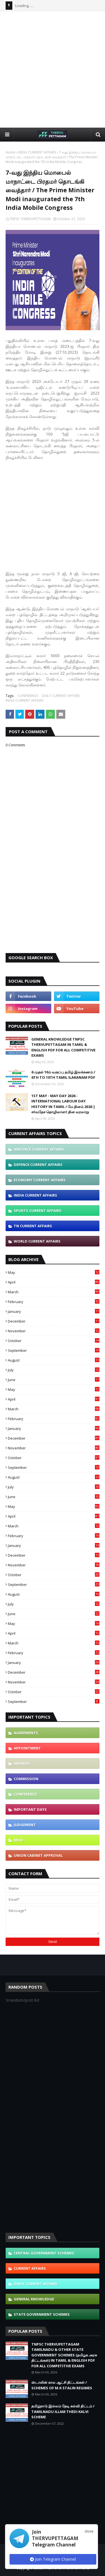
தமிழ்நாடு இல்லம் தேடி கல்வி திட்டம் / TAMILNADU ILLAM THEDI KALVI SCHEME (62, 2411)
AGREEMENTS (26, 1732)
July (53, 1369)
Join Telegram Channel (53, 2559)
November (53, 1330)
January (53, 1311)
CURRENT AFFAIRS (30, 2268)
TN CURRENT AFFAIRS (33, 1225)
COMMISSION (26, 1778)
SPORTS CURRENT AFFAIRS (37, 1210)
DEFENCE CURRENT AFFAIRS (38, 1164)
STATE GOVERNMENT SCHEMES (42, 2314)
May (53, 1272)
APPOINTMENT (27, 1748)
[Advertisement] (52, 69)
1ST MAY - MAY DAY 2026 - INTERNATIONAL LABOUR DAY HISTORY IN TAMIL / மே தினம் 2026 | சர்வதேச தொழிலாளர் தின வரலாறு (63, 1104)
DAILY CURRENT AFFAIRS (61, 695)
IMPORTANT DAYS (30, 1809)
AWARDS (22, 1763)
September (53, 1350)
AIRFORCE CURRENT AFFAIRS (39, 1149)
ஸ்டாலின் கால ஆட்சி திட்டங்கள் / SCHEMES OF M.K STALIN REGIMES (61, 2385)
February (53, 1301)
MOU (18, 1840)
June (53, 1379)
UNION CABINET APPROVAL (38, 1855)
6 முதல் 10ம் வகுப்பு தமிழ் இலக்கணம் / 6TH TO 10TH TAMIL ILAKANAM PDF (63, 1075)
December (53, 1321)
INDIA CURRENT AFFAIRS (37, 152)
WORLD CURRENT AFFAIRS (37, 1241)
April (53, 1282)
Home (10, 152)
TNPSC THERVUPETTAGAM (30, 219)
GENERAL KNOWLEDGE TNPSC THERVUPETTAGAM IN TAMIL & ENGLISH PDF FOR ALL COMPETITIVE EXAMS (63, 1047)
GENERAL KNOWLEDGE (34, 2299)
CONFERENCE (27, 695)
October (53, 1340)
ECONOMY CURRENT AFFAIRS (40, 1179)
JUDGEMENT (25, 1824)
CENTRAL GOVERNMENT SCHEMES (44, 2253)
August (53, 1360)
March (53, 1291)
